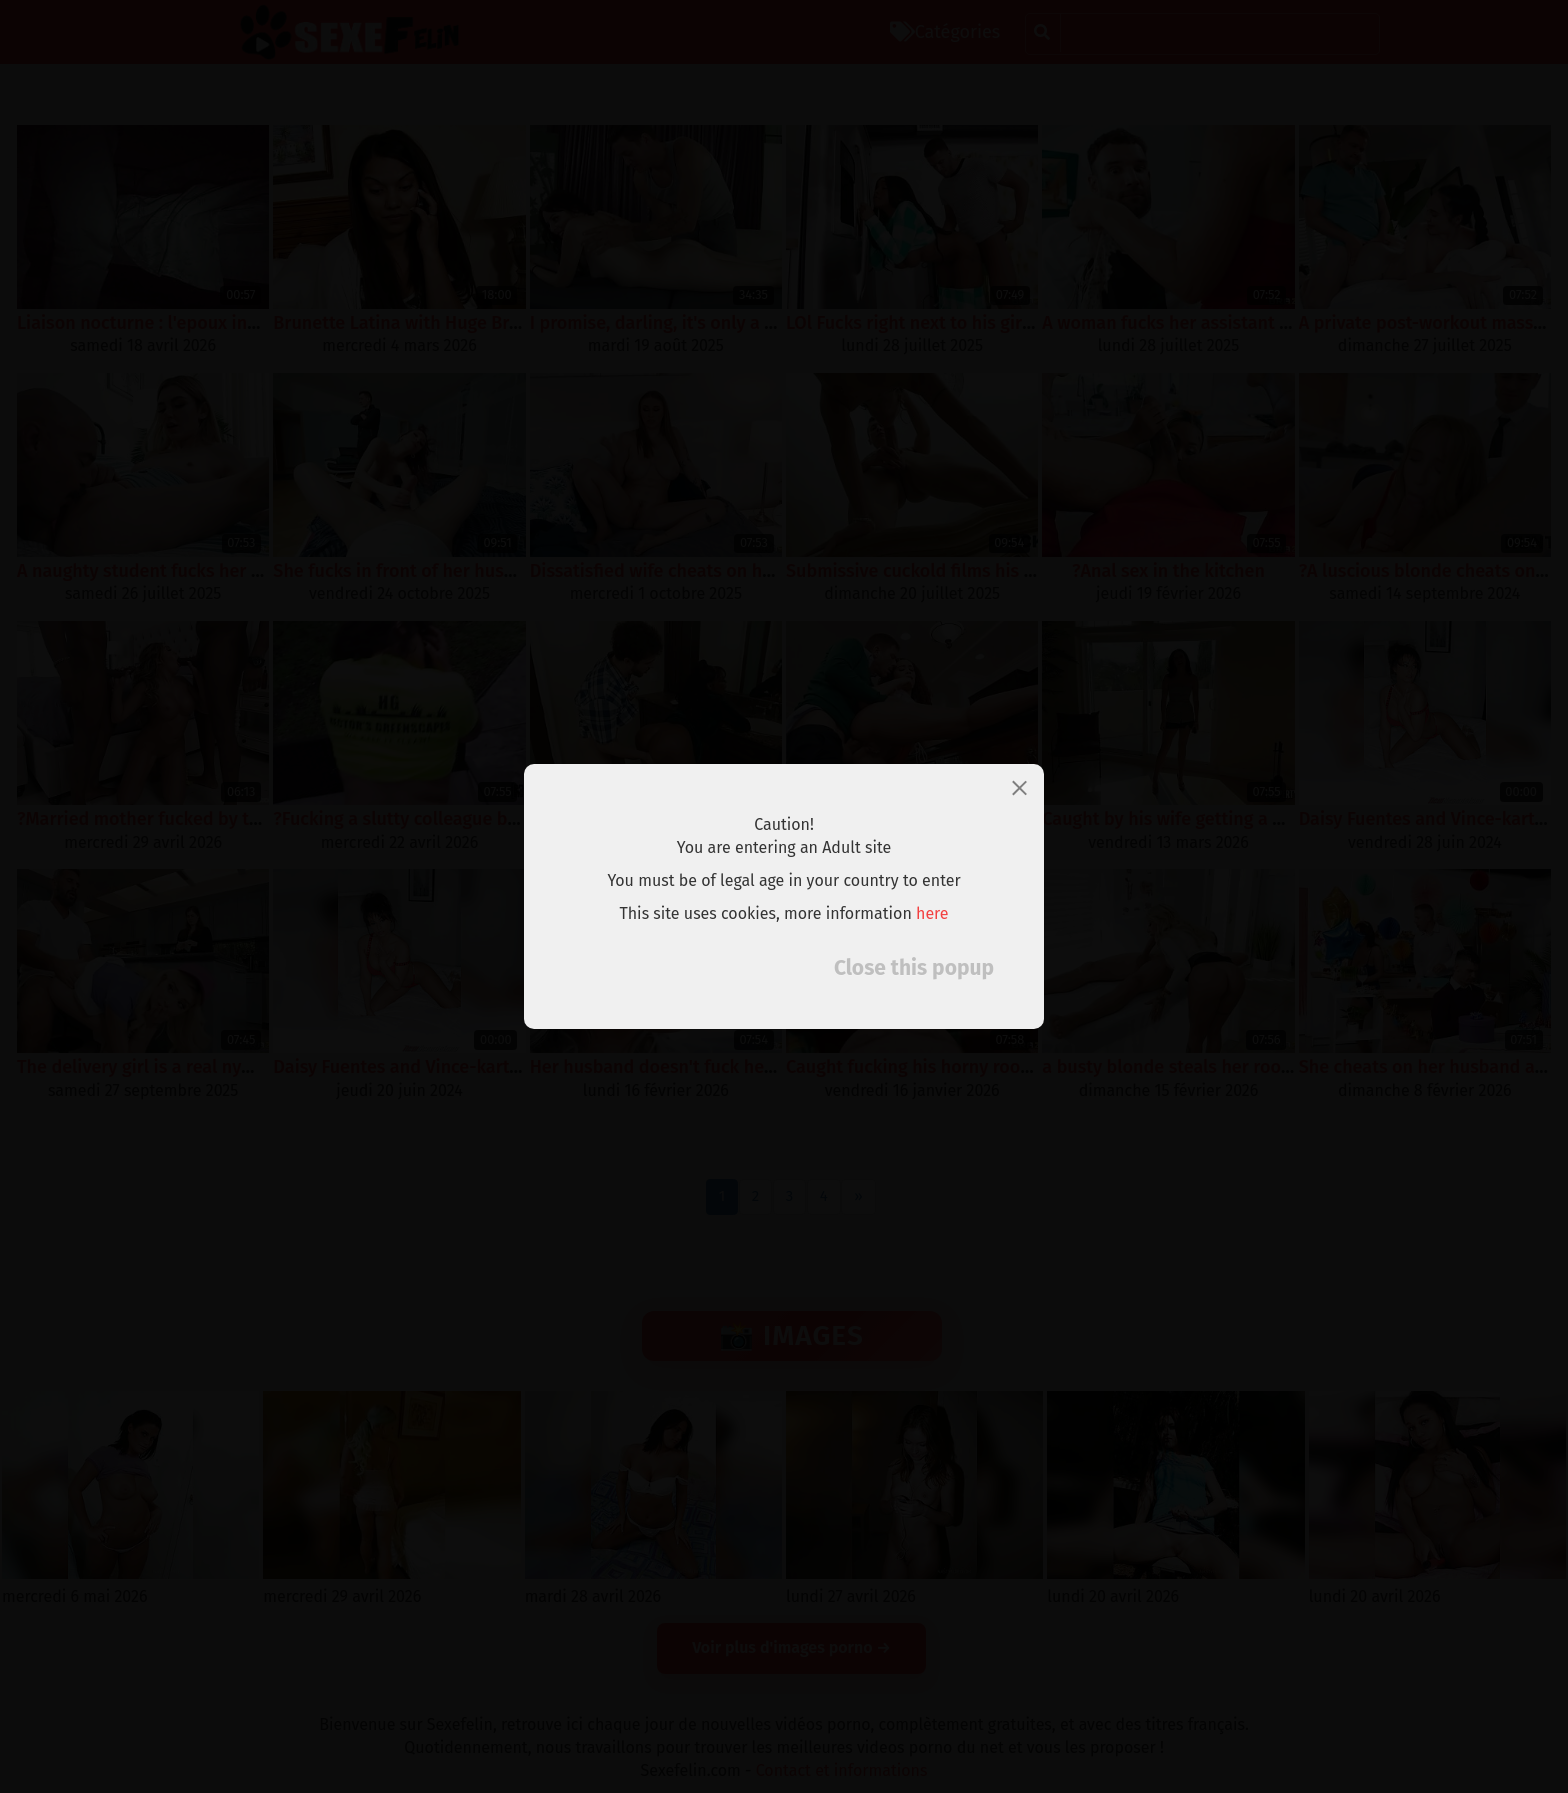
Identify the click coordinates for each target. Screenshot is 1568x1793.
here (932, 913)
